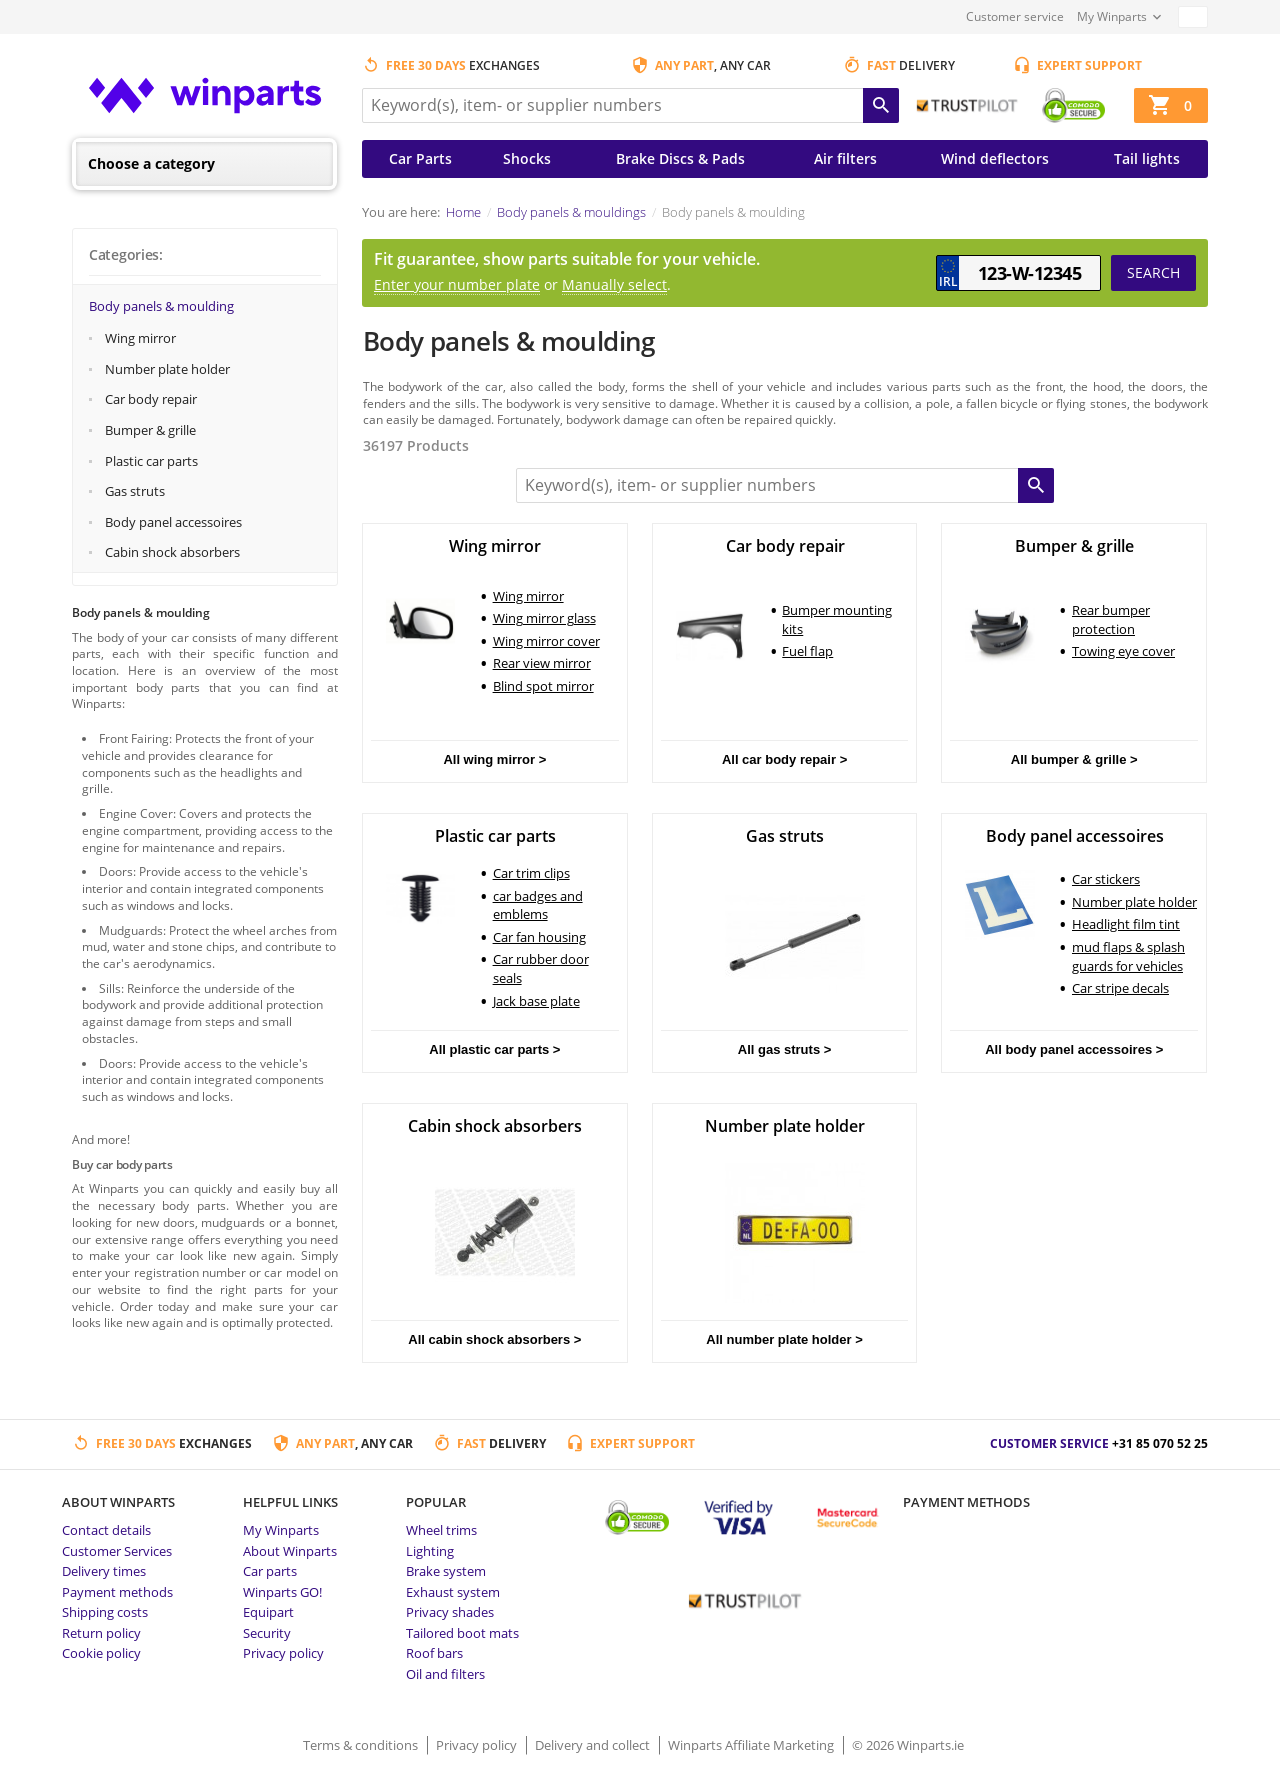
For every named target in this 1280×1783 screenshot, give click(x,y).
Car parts (270, 1571)
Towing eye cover (1123, 651)
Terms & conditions (362, 1745)
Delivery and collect (594, 1745)
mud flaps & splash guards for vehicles (1128, 956)
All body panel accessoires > (1074, 1049)
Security (267, 1633)
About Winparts (290, 1551)
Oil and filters (445, 1674)
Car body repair (151, 399)
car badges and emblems (538, 905)
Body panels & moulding (161, 306)
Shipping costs (105, 1612)
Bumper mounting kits (837, 619)
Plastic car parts (151, 461)
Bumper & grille (150, 430)
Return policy (101, 1633)
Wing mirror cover (546, 641)
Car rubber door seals (541, 968)
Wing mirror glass (544, 618)
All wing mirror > (494, 759)
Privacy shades (450, 1612)
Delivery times (104, 1571)
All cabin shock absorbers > (494, 1339)
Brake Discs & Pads (680, 158)
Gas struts (135, 491)
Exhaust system (453, 1592)
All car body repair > (784, 759)
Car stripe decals (1120, 988)
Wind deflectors (995, 158)
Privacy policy (283, 1653)
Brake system (446, 1571)
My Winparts (1112, 16)
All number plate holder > (784, 1339)
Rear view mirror (542, 663)
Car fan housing (539, 937)
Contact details (106, 1530)
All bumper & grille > (1074, 759)
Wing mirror (140, 338)
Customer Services (117, 1551)
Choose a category (151, 163)
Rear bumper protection (1111, 619)
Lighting (430, 1551)
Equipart (268, 1612)
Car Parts (420, 158)
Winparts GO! (282, 1592)
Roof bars (434, 1653)
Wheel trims (441, 1530)
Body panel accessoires (173, 522)
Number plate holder (167, 369)
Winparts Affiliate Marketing (752, 1745)
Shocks (527, 158)
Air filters (845, 158)
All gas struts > (785, 1049)
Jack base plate (536, 1001)
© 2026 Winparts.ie (908, 1745)
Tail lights (1147, 158)
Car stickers (1106, 879)
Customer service (1015, 16)
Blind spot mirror (543, 686)
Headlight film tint (1126, 924)
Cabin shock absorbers (172, 552)
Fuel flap (807, 651)
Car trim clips (531, 873)
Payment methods (117, 1592)
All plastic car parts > (494, 1049)
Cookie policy (101, 1653)
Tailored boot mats (462, 1633)
